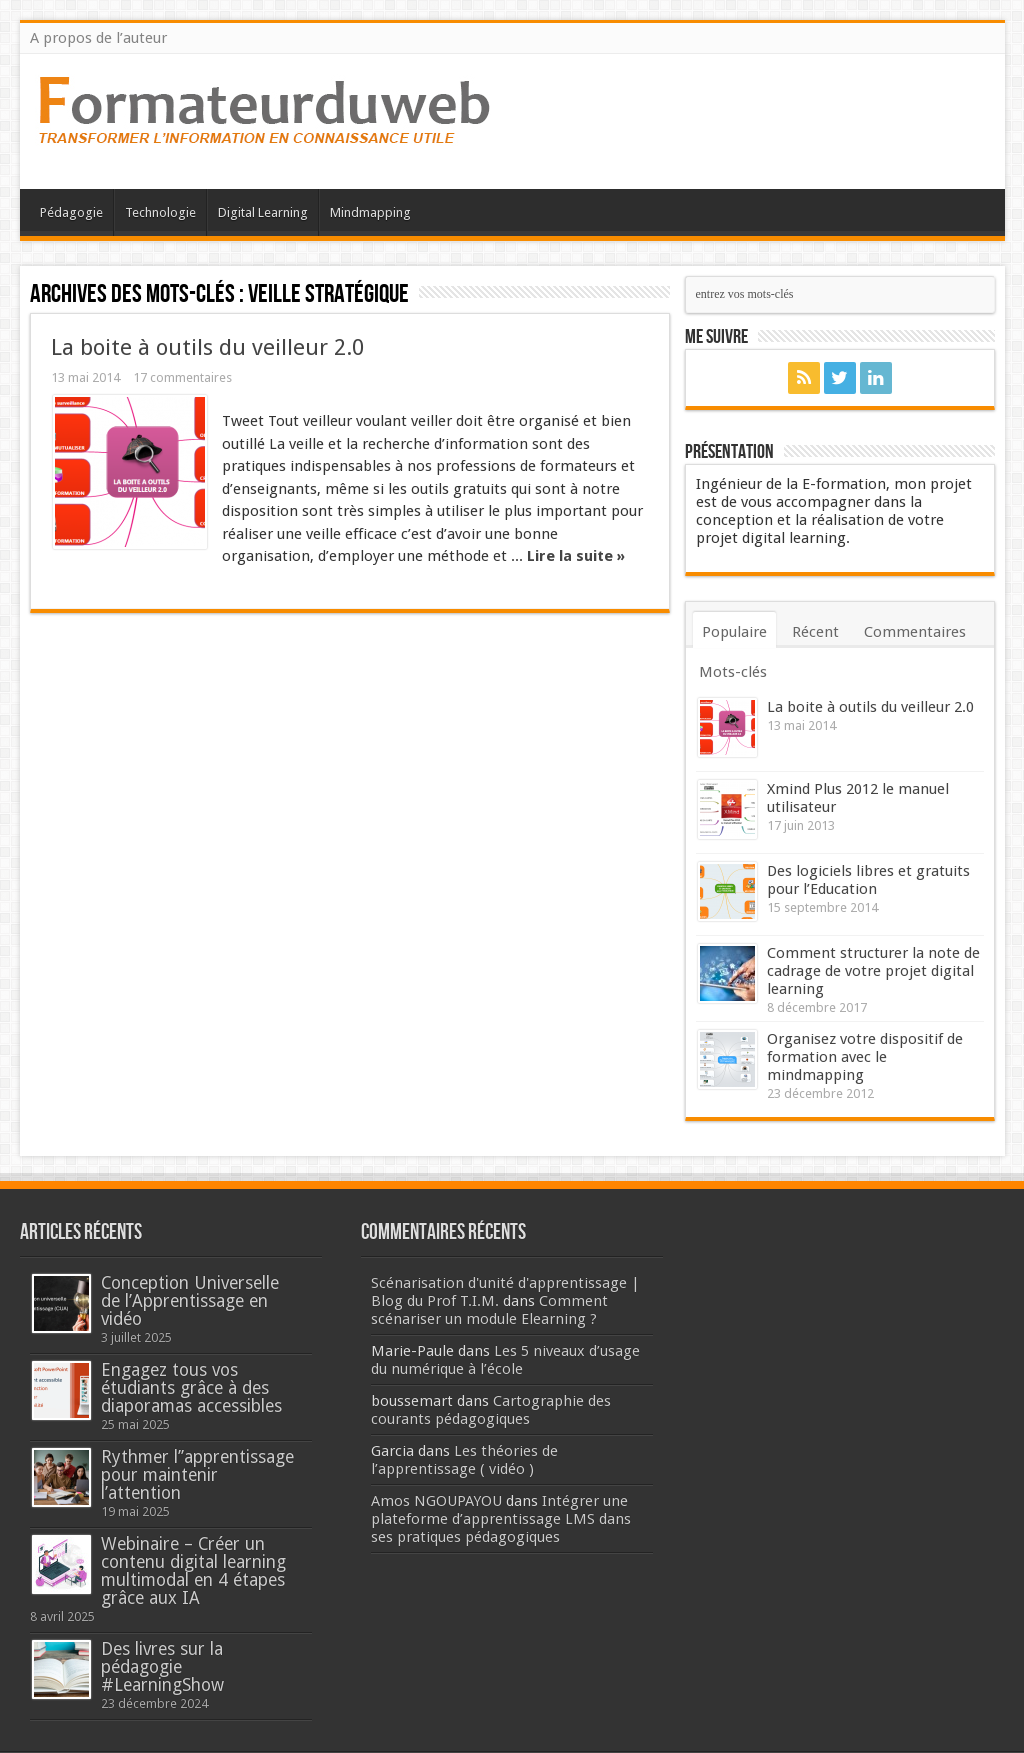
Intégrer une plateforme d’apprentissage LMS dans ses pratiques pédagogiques (501, 1519)
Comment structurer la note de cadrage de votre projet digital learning (873, 971)
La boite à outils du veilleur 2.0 (207, 347)
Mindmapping (370, 212)
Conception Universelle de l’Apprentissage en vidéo (190, 1301)
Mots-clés (733, 672)
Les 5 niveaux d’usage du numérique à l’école (505, 1360)
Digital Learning (263, 212)
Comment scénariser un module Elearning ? (489, 1310)
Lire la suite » (576, 556)
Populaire (734, 632)
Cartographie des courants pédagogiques (491, 1410)
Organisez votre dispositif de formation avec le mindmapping (865, 1057)
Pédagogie (71, 212)
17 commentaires (182, 377)
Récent (815, 632)
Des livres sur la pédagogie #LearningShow (162, 1667)
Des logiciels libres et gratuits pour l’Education (868, 880)
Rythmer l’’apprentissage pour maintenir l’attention (197, 1475)
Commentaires (915, 632)
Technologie (160, 212)
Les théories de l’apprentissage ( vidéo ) (464, 1460)
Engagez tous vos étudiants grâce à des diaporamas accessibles (191, 1388)
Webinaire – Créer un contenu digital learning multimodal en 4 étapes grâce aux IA (193, 1571)
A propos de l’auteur (98, 38)
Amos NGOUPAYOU (436, 1501)
